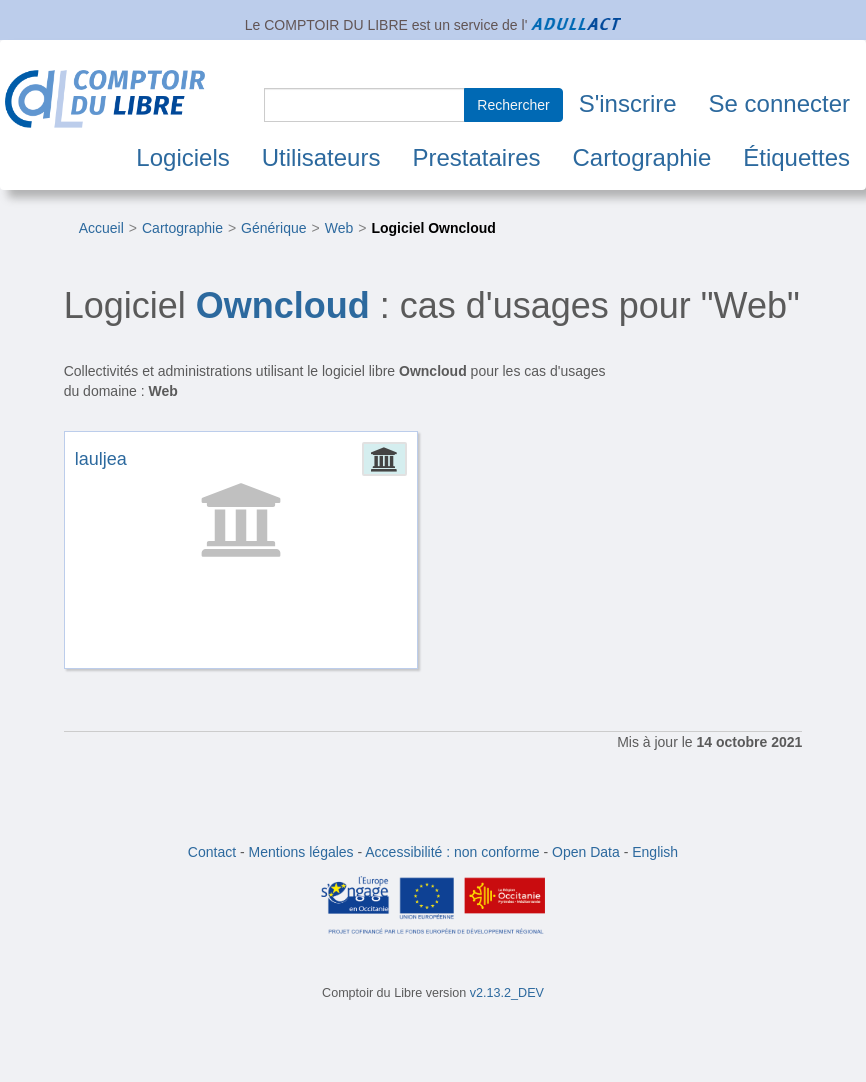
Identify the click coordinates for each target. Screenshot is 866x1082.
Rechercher (513, 105)
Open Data (586, 852)
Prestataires (476, 157)
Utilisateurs (321, 157)
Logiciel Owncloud (433, 228)
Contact (212, 852)
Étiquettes (796, 157)
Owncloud (283, 305)
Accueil (101, 228)
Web (339, 228)
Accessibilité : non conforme (452, 852)
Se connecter (779, 103)
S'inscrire (628, 103)
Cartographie (642, 157)
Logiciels (182, 157)
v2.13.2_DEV (507, 993)
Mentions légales (301, 852)
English (655, 852)
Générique (273, 228)
